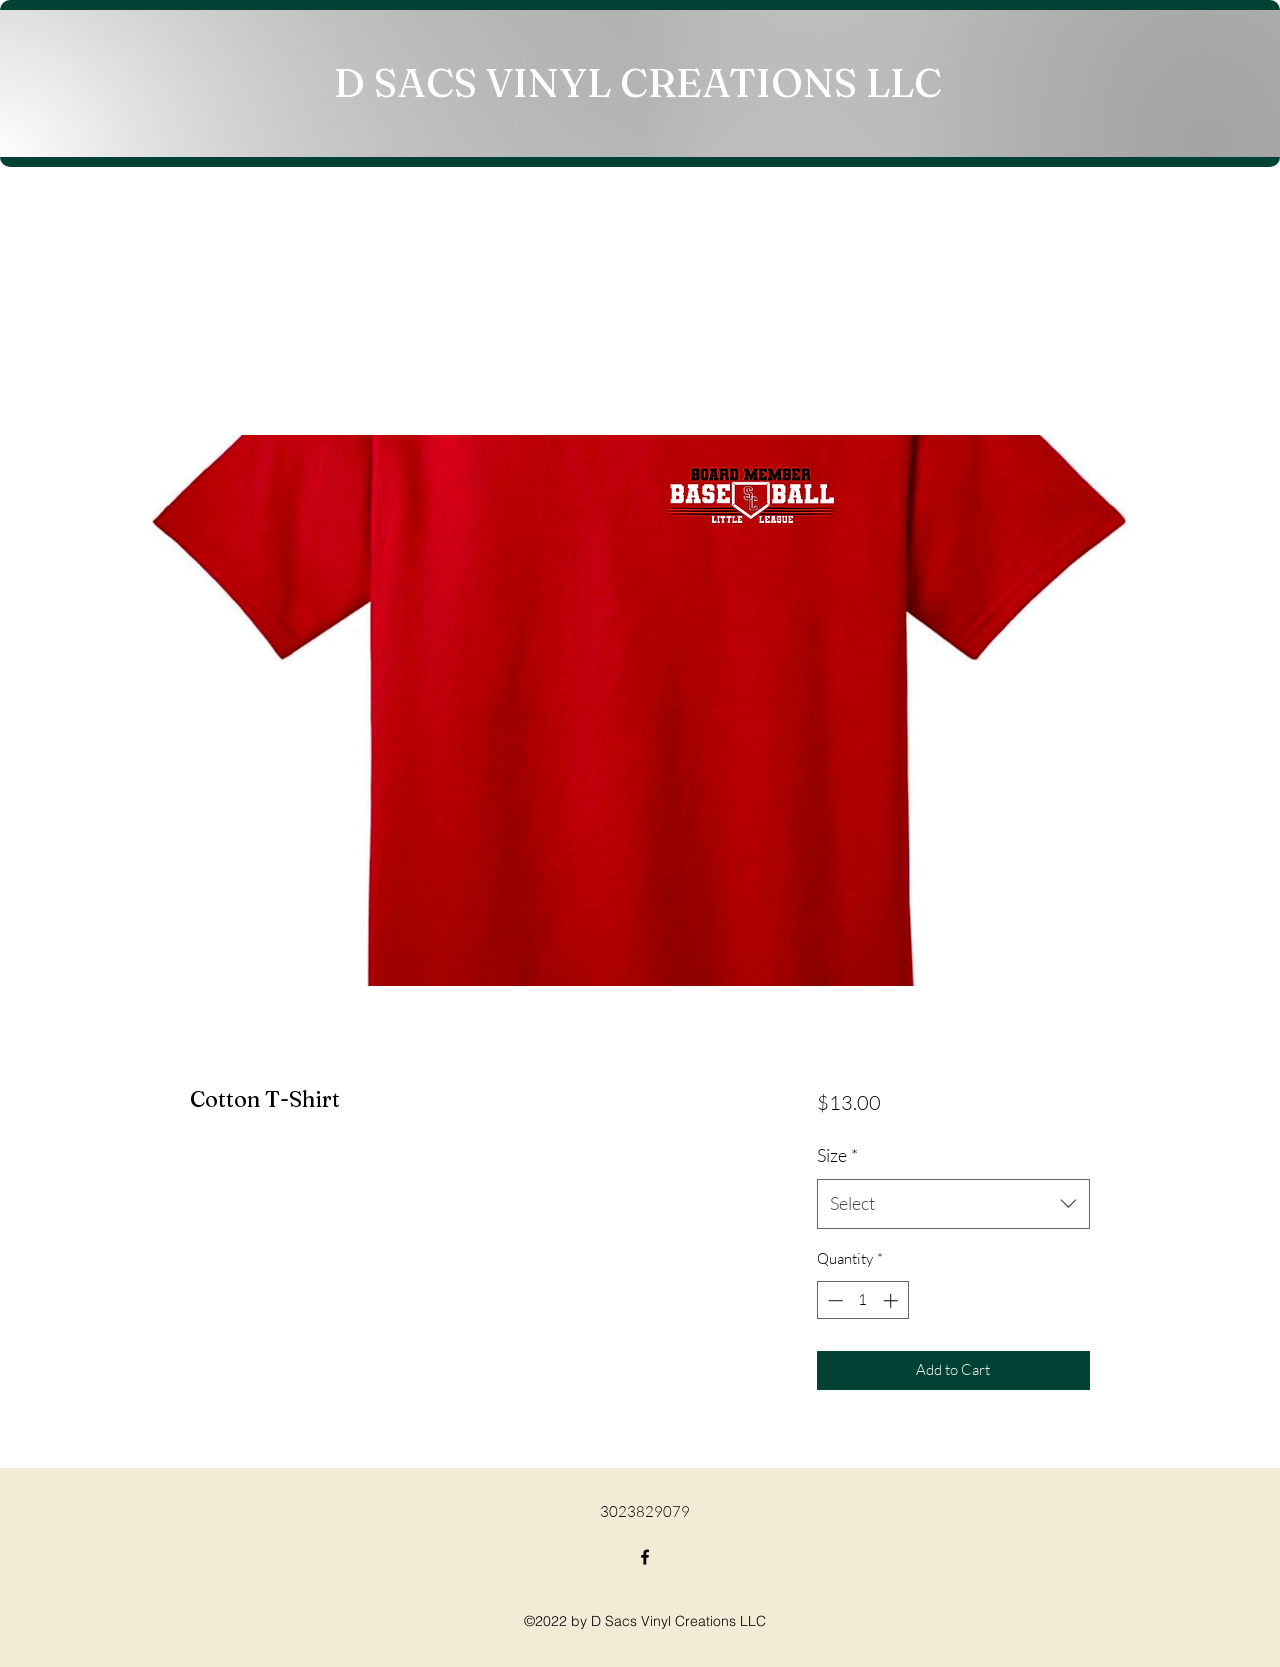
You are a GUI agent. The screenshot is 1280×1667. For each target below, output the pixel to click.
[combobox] (953, 1204)
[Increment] (892, 1300)
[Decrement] (833, 1300)
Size (837, 1155)
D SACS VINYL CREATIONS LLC (638, 82)
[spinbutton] (862, 1300)
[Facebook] (645, 1557)
